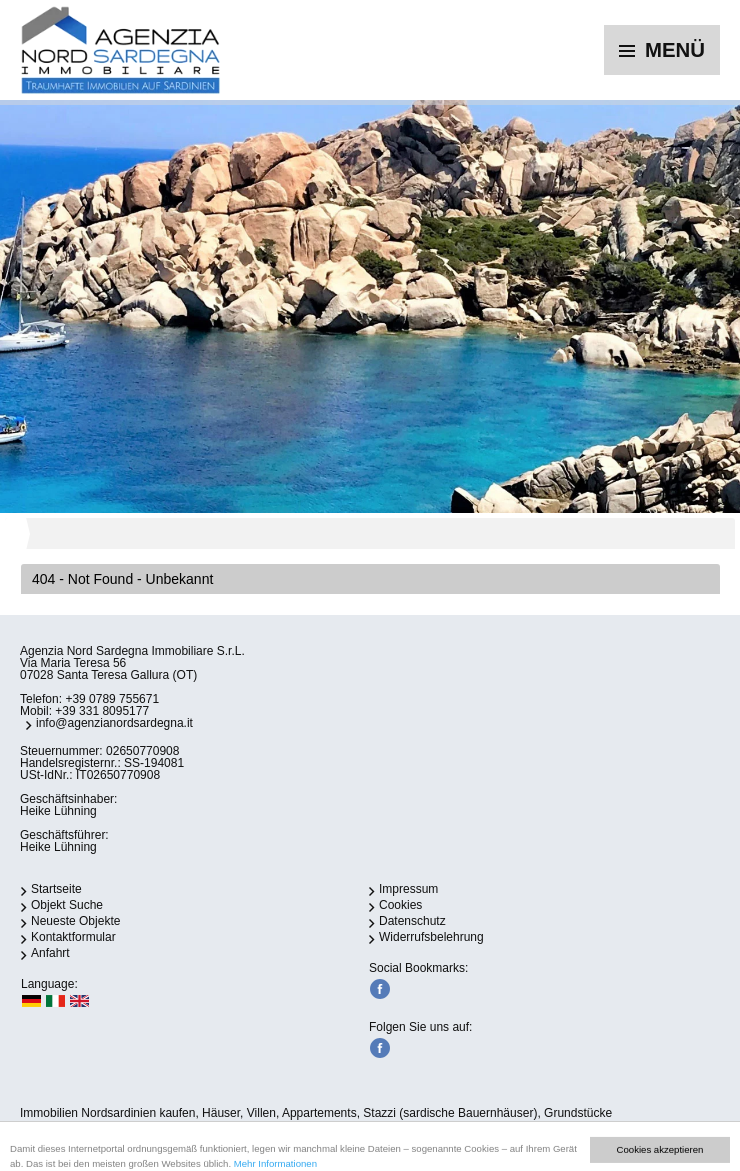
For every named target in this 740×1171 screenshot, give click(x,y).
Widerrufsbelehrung (431, 937)
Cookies (400, 905)
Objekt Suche (67, 905)
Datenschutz (412, 921)
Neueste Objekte (75, 921)
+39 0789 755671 (112, 699)
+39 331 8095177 (102, 711)
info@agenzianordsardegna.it (114, 723)
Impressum (408, 889)
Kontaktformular (73, 937)
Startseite (56, 889)
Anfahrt (50, 953)
